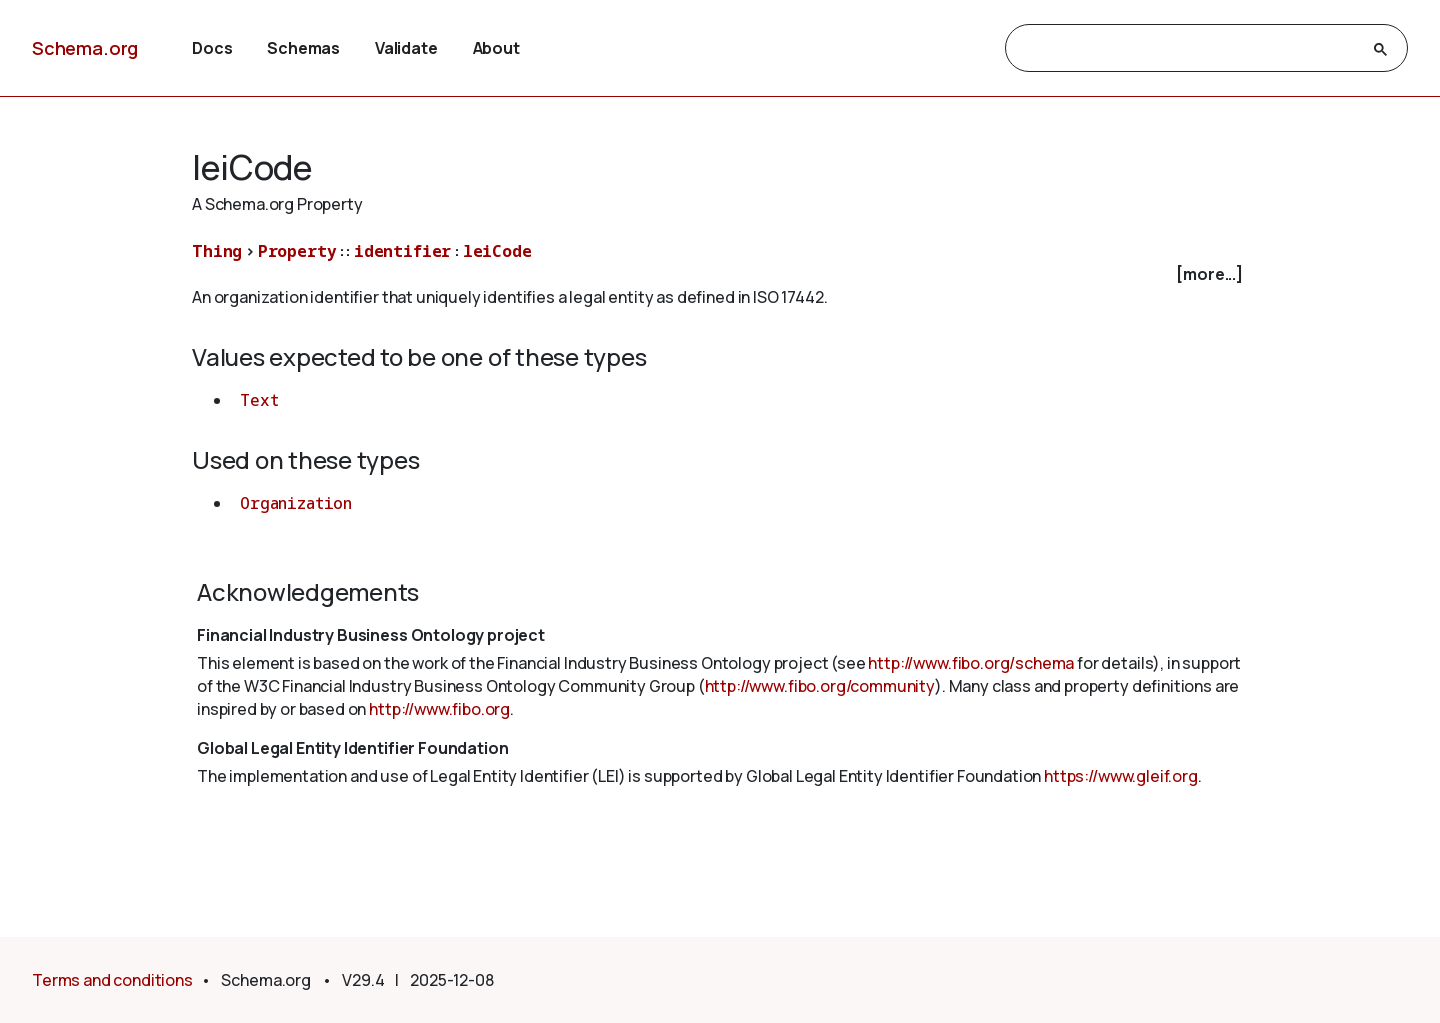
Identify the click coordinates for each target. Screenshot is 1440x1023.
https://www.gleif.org (1121, 776)
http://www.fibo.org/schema (971, 663)
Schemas (303, 48)
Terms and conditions (112, 980)
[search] (1188, 49)
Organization (296, 503)
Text (259, 400)
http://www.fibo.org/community (820, 686)
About (496, 48)
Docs (212, 48)
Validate (406, 48)
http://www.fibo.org (439, 709)
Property (297, 251)
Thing (217, 251)
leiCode (497, 251)
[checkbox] (720, 274)
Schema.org (85, 48)
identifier (402, 251)
